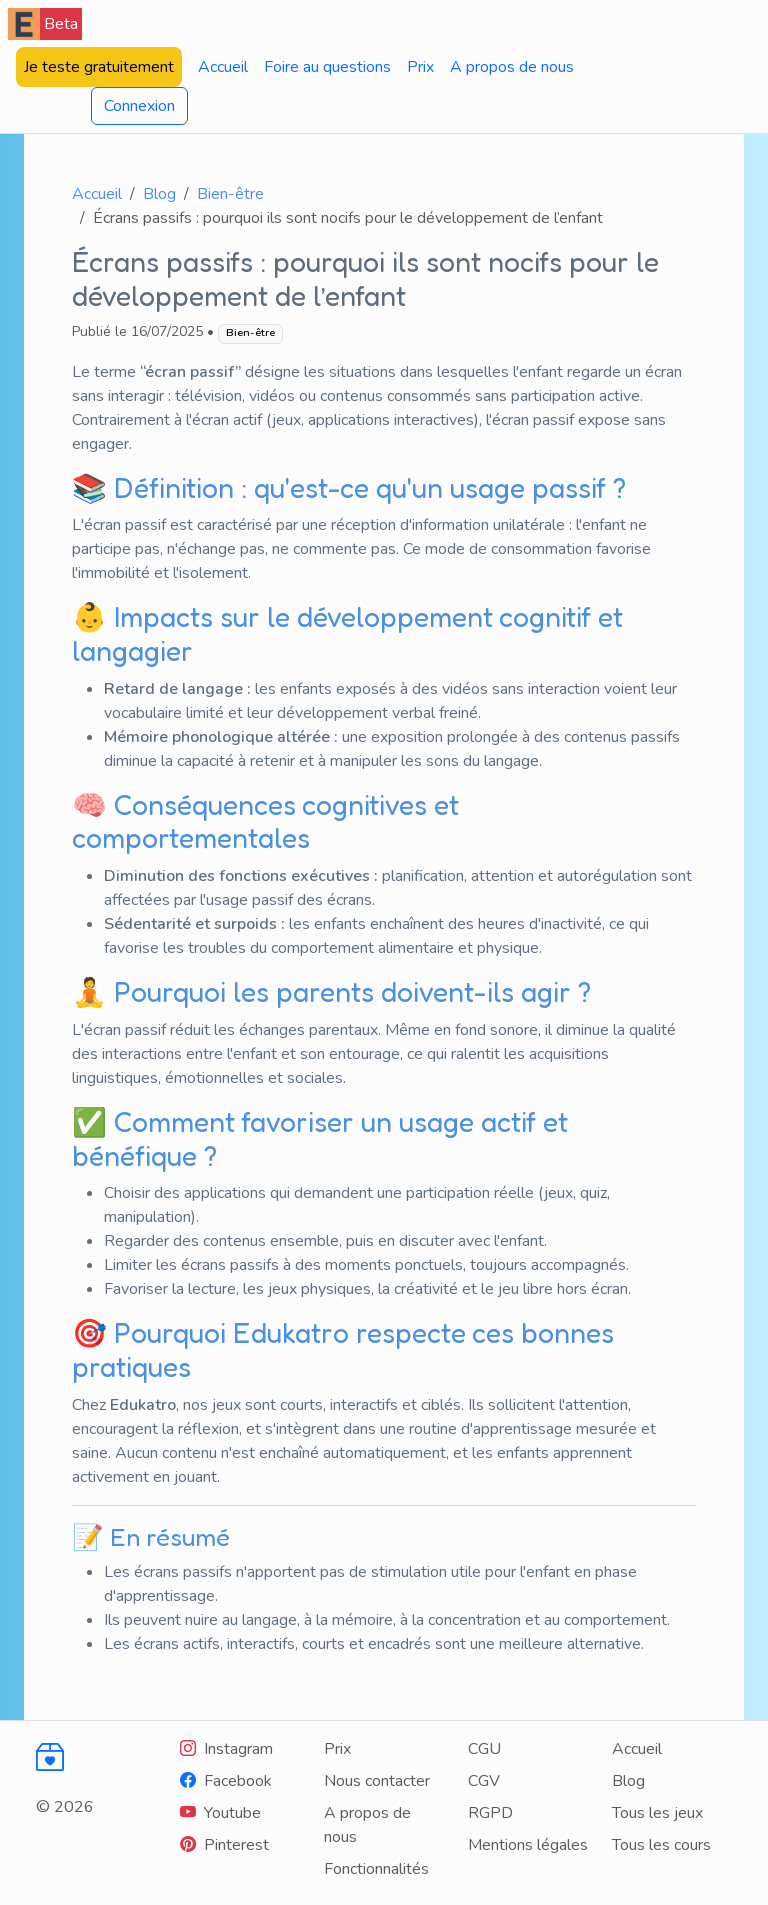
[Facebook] (226, 1781)
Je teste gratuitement (99, 67)
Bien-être (230, 194)
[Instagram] (226, 1749)
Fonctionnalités (376, 1869)
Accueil (223, 67)
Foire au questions (327, 67)
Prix (420, 67)
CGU (484, 1749)
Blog (159, 194)
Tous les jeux (657, 1813)
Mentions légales (528, 1845)
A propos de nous (512, 67)
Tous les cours (661, 1845)
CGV (484, 1781)
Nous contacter (377, 1781)
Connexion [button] (139, 106)
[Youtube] (220, 1813)
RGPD (490, 1813)
